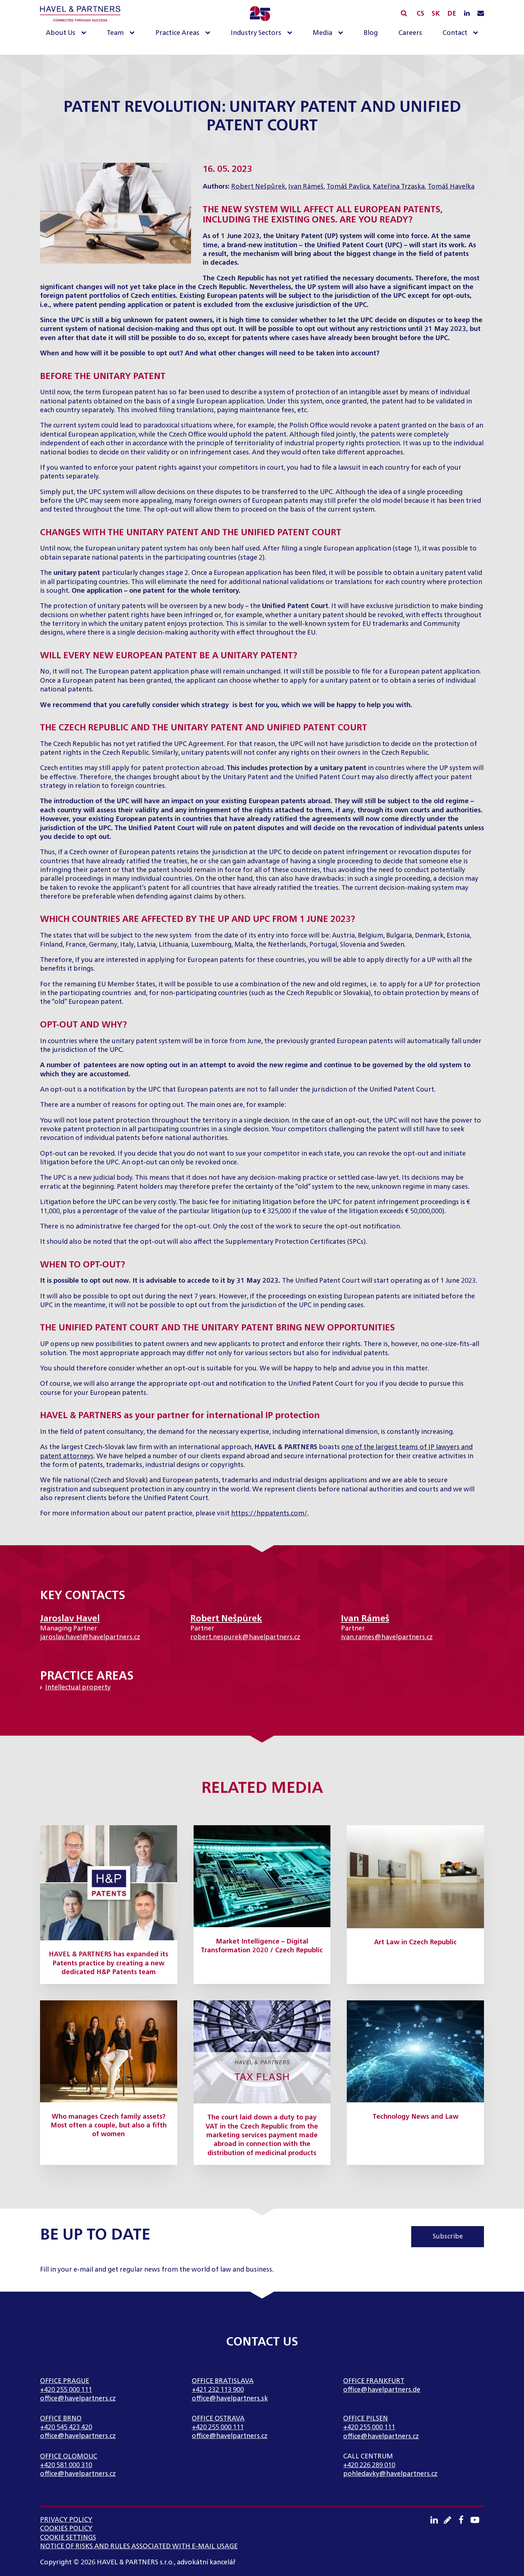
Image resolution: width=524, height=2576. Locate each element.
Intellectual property (78, 1687)
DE (451, 14)
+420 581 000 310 (66, 2465)
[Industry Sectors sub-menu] (291, 33)
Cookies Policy (66, 2528)
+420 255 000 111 (66, 2390)
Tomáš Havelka (451, 187)
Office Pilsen (365, 2418)
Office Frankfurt (373, 2381)
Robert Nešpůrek (258, 187)
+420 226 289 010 (369, 2465)
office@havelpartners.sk (230, 2398)
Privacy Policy (66, 2520)
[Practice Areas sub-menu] (209, 33)
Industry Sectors (256, 33)
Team (115, 33)
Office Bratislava (223, 2381)
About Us (60, 33)
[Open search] (403, 13)
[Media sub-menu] (342, 33)
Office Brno (61, 2418)
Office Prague (64, 2381)
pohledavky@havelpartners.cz (390, 2474)
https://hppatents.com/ (269, 1513)
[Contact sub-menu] (477, 33)
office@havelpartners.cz (78, 2398)
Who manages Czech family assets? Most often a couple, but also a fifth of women (109, 2126)
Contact (454, 33)
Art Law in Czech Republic (415, 1942)
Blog (371, 33)
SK (436, 14)
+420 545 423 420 (66, 2427)
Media (322, 33)
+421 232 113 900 (218, 2390)
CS (420, 14)
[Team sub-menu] (134, 33)
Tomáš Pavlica (348, 187)
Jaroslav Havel (70, 1618)
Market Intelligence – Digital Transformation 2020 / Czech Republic (262, 1946)
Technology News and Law (415, 2117)
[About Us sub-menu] (85, 33)
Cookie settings (68, 2537)
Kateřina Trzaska (399, 187)
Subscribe (448, 2236)
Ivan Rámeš (305, 187)
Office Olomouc (68, 2456)
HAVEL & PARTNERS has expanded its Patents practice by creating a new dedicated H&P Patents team (108, 1963)
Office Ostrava (218, 2418)
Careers (410, 33)
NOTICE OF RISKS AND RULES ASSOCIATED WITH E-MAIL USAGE (139, 2546)
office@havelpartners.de (381, 2390)
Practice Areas (177, 33)
